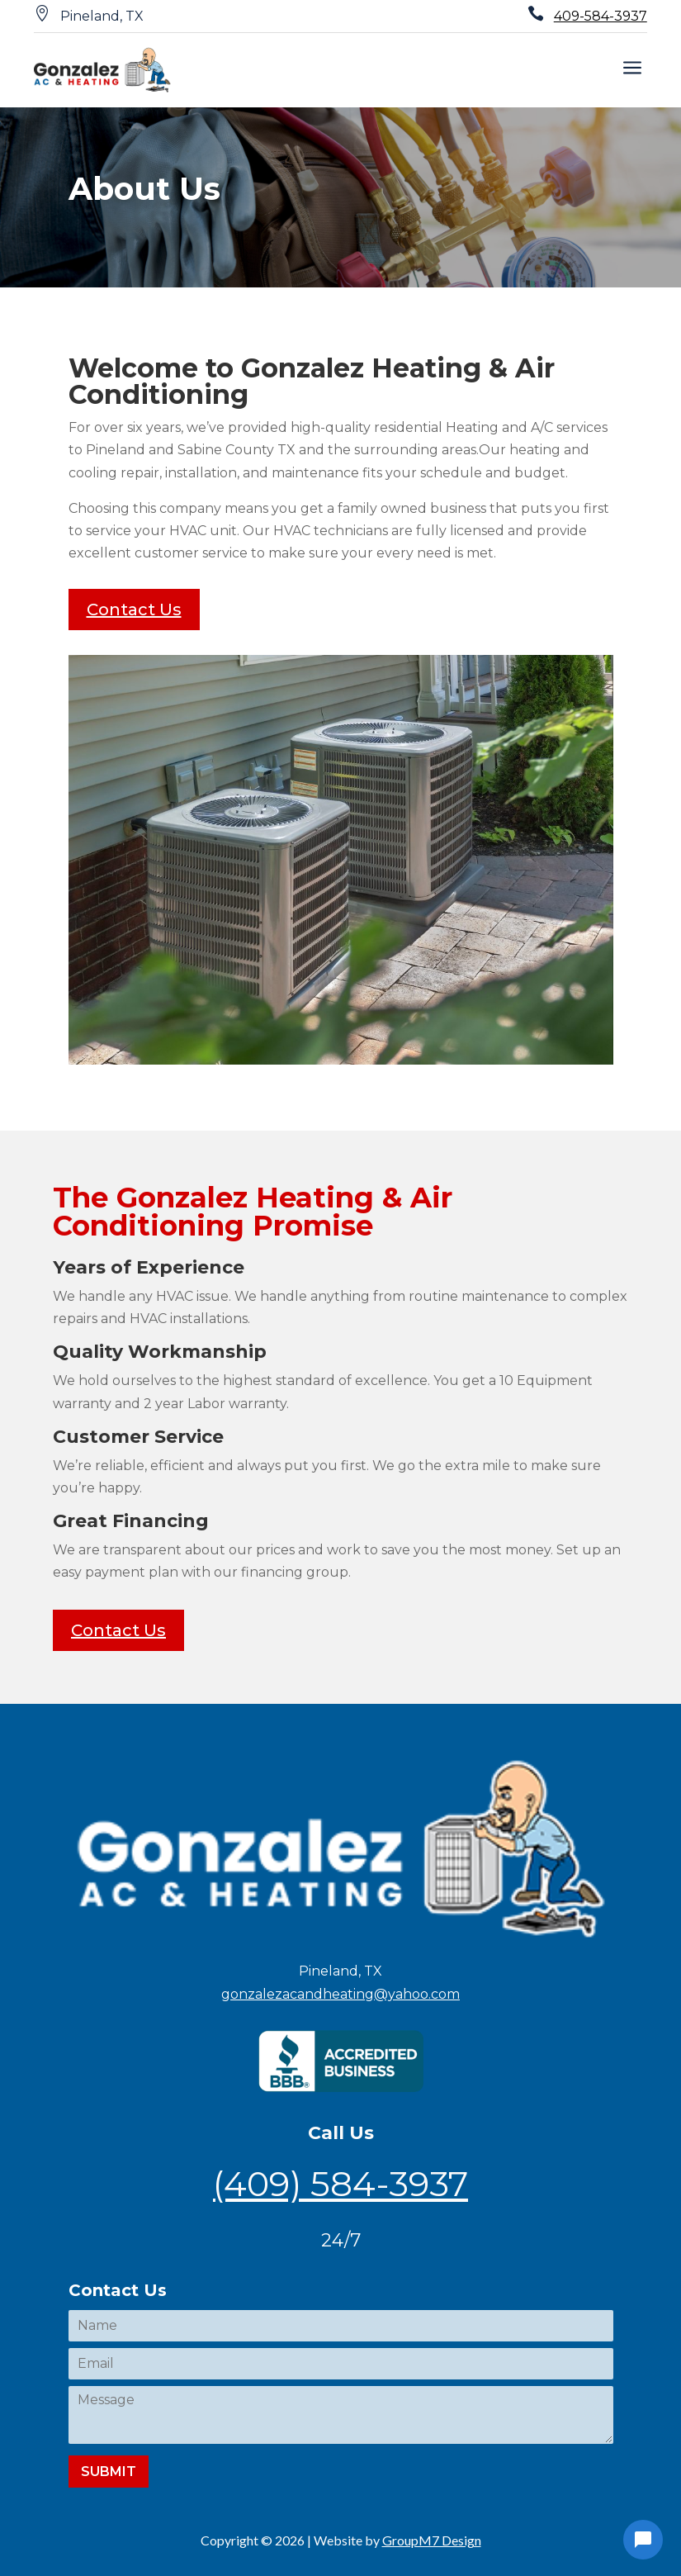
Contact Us (134, 609)
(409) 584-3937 (340, 2183)
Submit (108, 2471)
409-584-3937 (600, 16)
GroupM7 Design (431, 2540)
